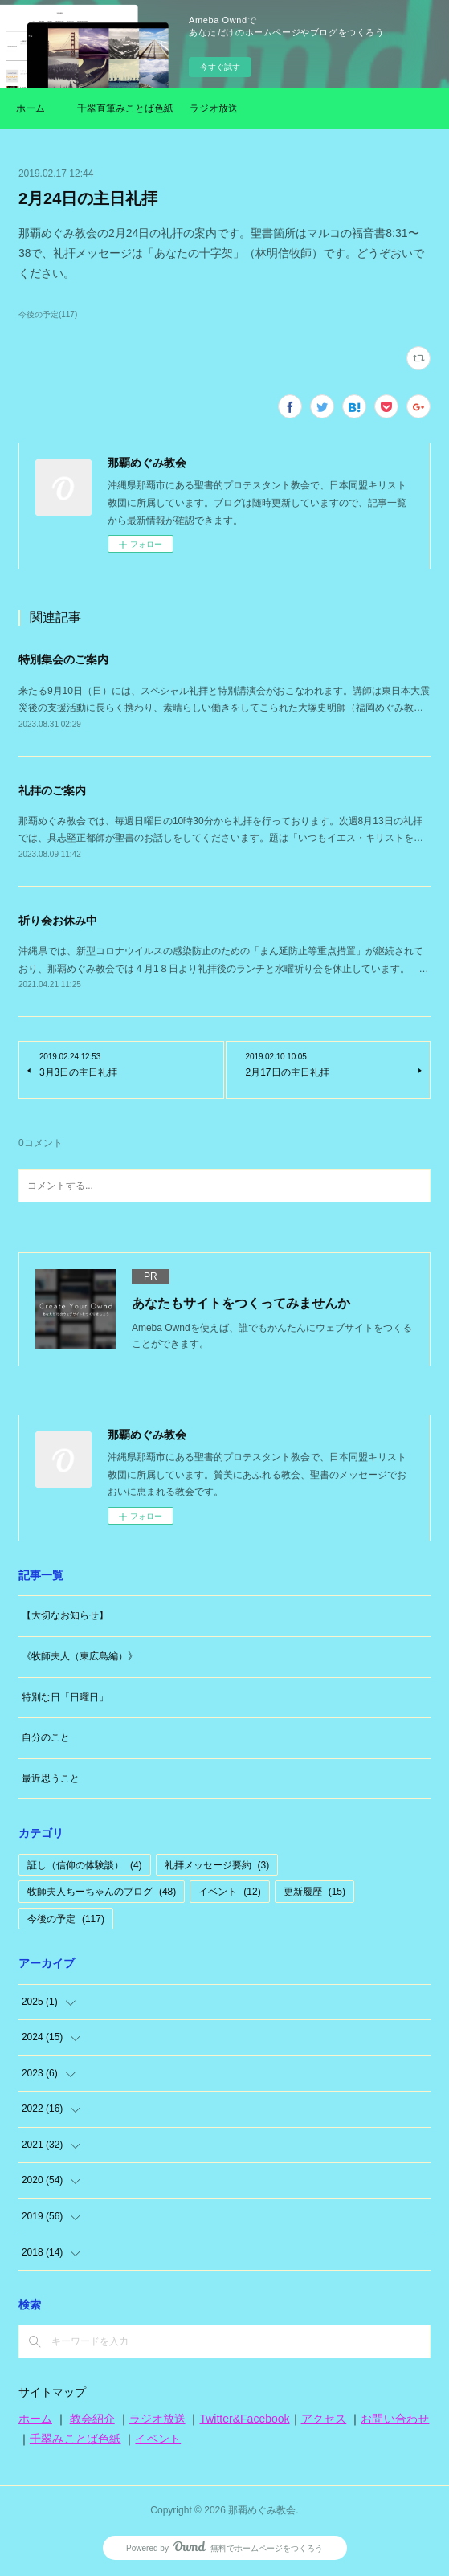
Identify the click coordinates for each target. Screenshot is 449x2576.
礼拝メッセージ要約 (217, 1865)
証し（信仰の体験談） (84, 1865)
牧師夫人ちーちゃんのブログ (101, 1891)
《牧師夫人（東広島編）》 (79, 1656)
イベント (229, 1891)
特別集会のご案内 (63, 659)
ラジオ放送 (214, 108)
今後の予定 (65, 1919)
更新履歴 (314, 1891)
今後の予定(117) (47, 314)
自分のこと (46, 1737)
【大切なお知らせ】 (65, 1615)
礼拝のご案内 (52, 790)
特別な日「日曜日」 (65, 1697)
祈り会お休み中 (57, 920)
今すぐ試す (220, 67)
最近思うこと (51, 1778)
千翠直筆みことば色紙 (125, 108)
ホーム (30, 108)
